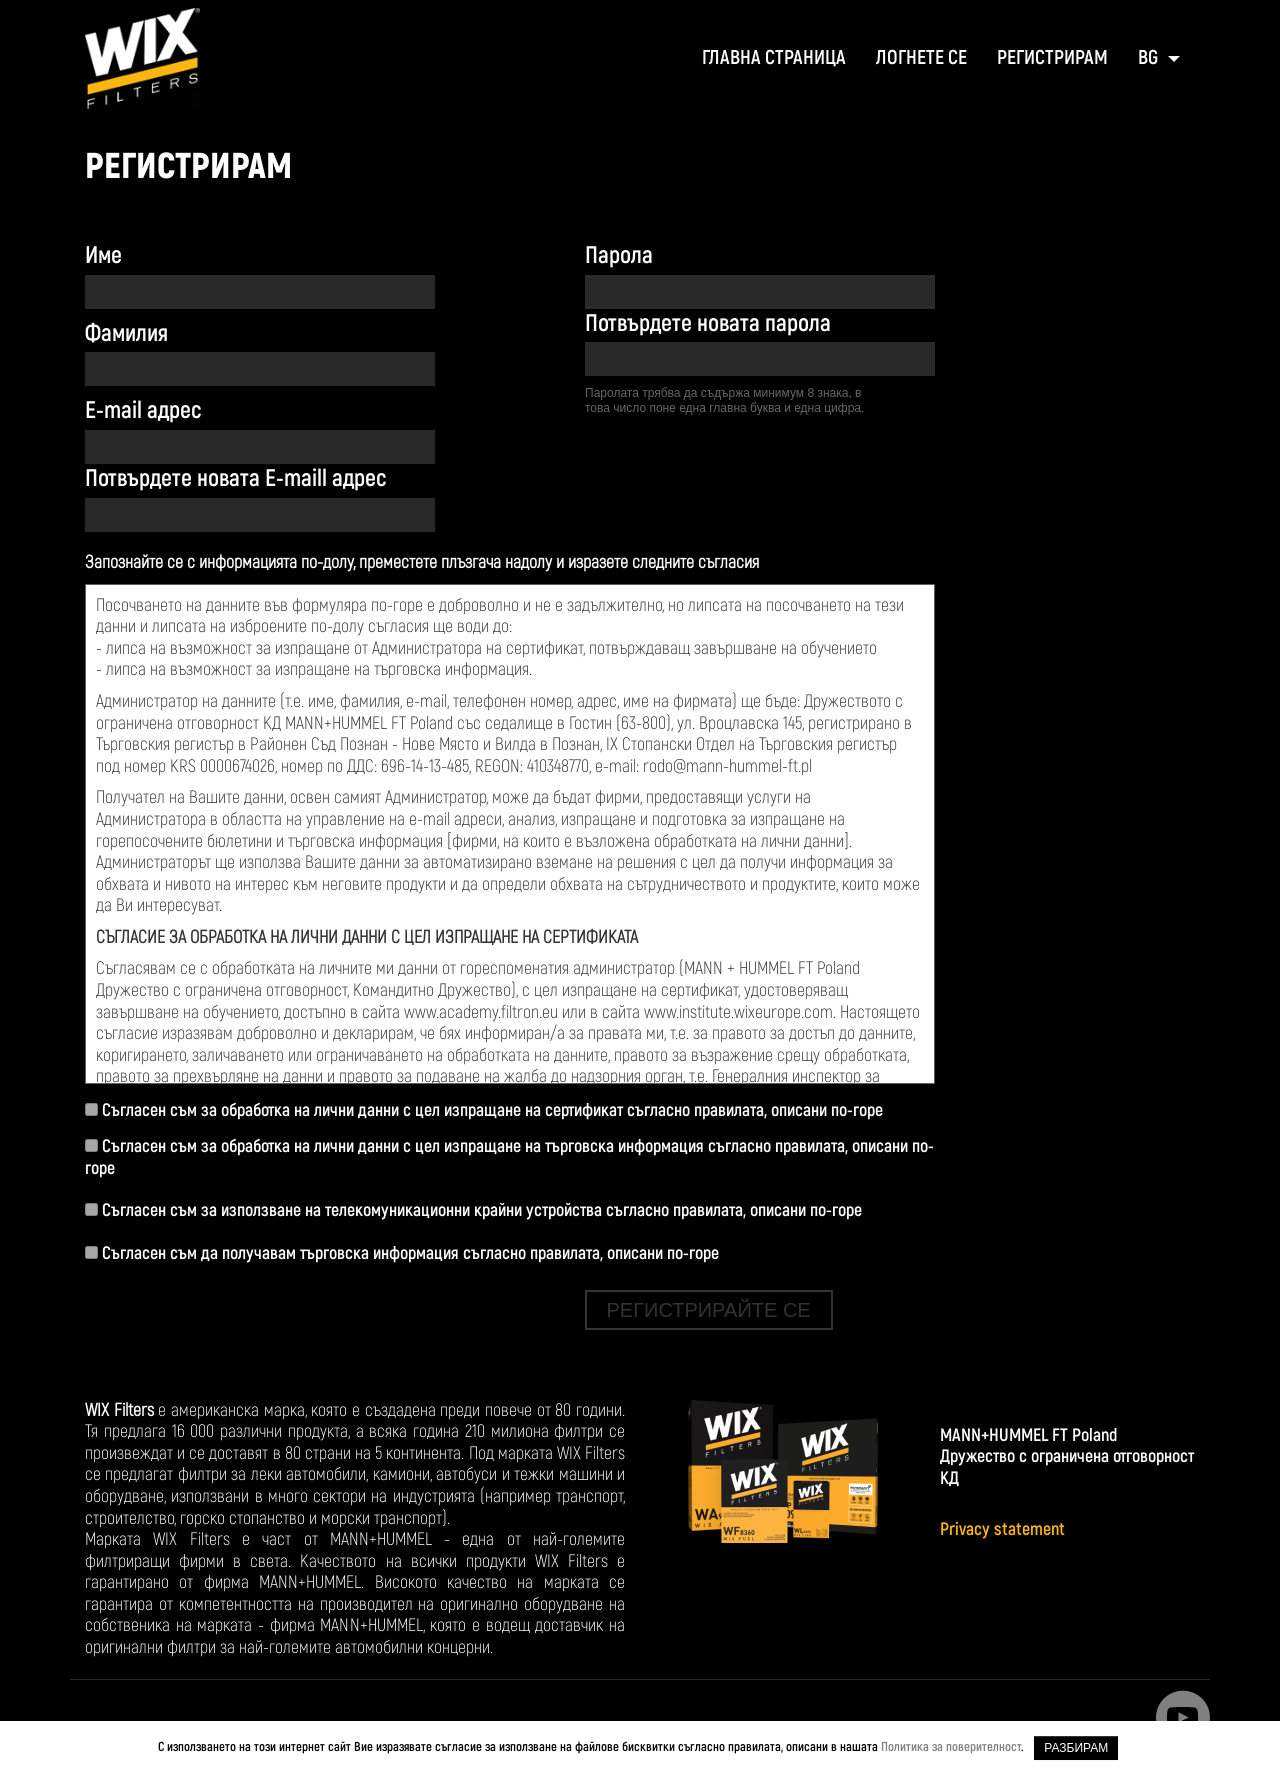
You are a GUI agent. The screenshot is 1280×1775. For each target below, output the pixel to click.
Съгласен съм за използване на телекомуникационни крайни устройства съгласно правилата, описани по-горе (473, 1210)
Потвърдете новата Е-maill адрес (235, 478)
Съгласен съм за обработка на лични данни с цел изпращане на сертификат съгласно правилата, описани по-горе (484, 1110)
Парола (619, 255)
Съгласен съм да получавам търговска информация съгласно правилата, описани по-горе (402, 1253)
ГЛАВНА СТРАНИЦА (774, 57)
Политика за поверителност (951, 1746)
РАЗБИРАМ (1076, 1748)
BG (1150, 57)
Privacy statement (1002, 1529)
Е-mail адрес (143, 410)
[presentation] (737, 484)
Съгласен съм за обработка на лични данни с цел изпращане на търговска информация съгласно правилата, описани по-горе (509, 1157)
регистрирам (1052, 57)
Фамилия (126, 333)
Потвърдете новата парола (708, 323)
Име (103, 255)
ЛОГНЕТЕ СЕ (921, 57)
